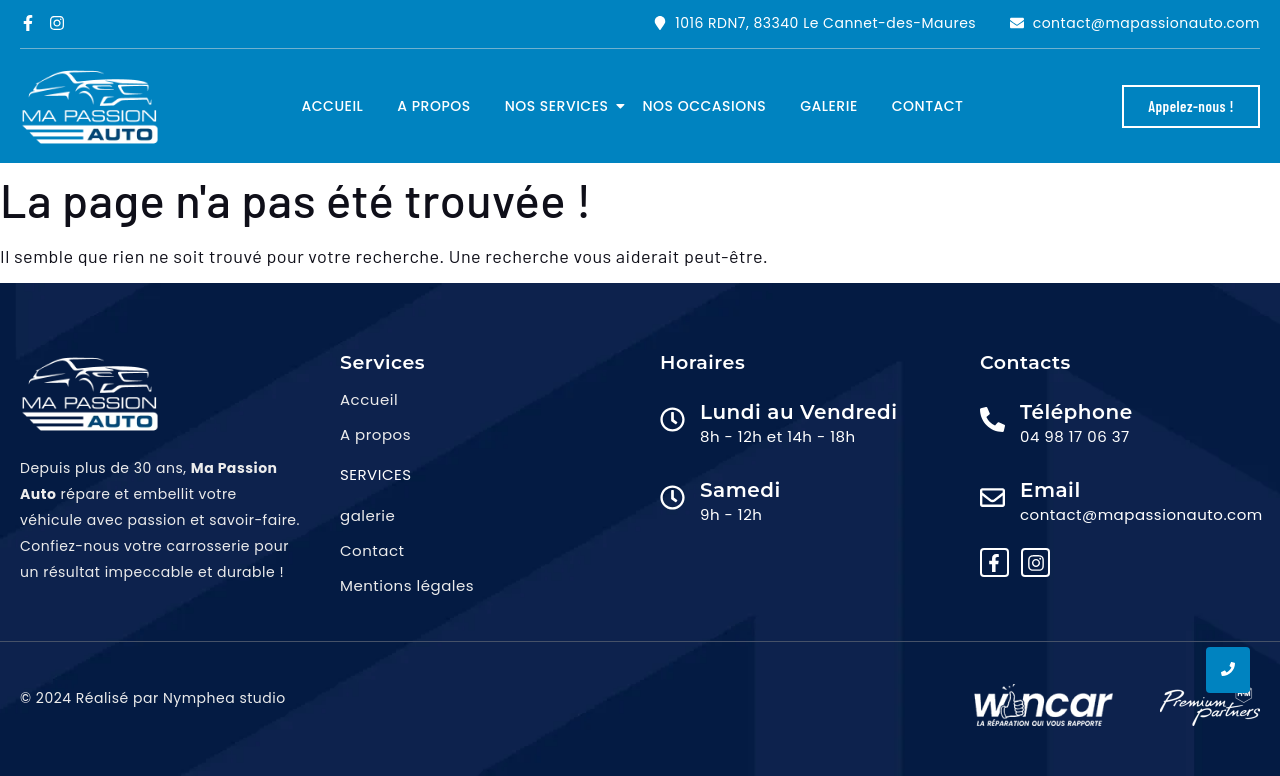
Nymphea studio (224, 698)
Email (1050, 490)
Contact (928, 106)
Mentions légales (407, 585)
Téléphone (1076, 412)
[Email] (992, 499)
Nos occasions (705, 106)
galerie (367, 515)
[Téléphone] (992, 421)
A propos (433, 106)
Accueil (333, 106)
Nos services (560, 106)
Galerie (829, 106)
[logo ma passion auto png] (90, 107)
